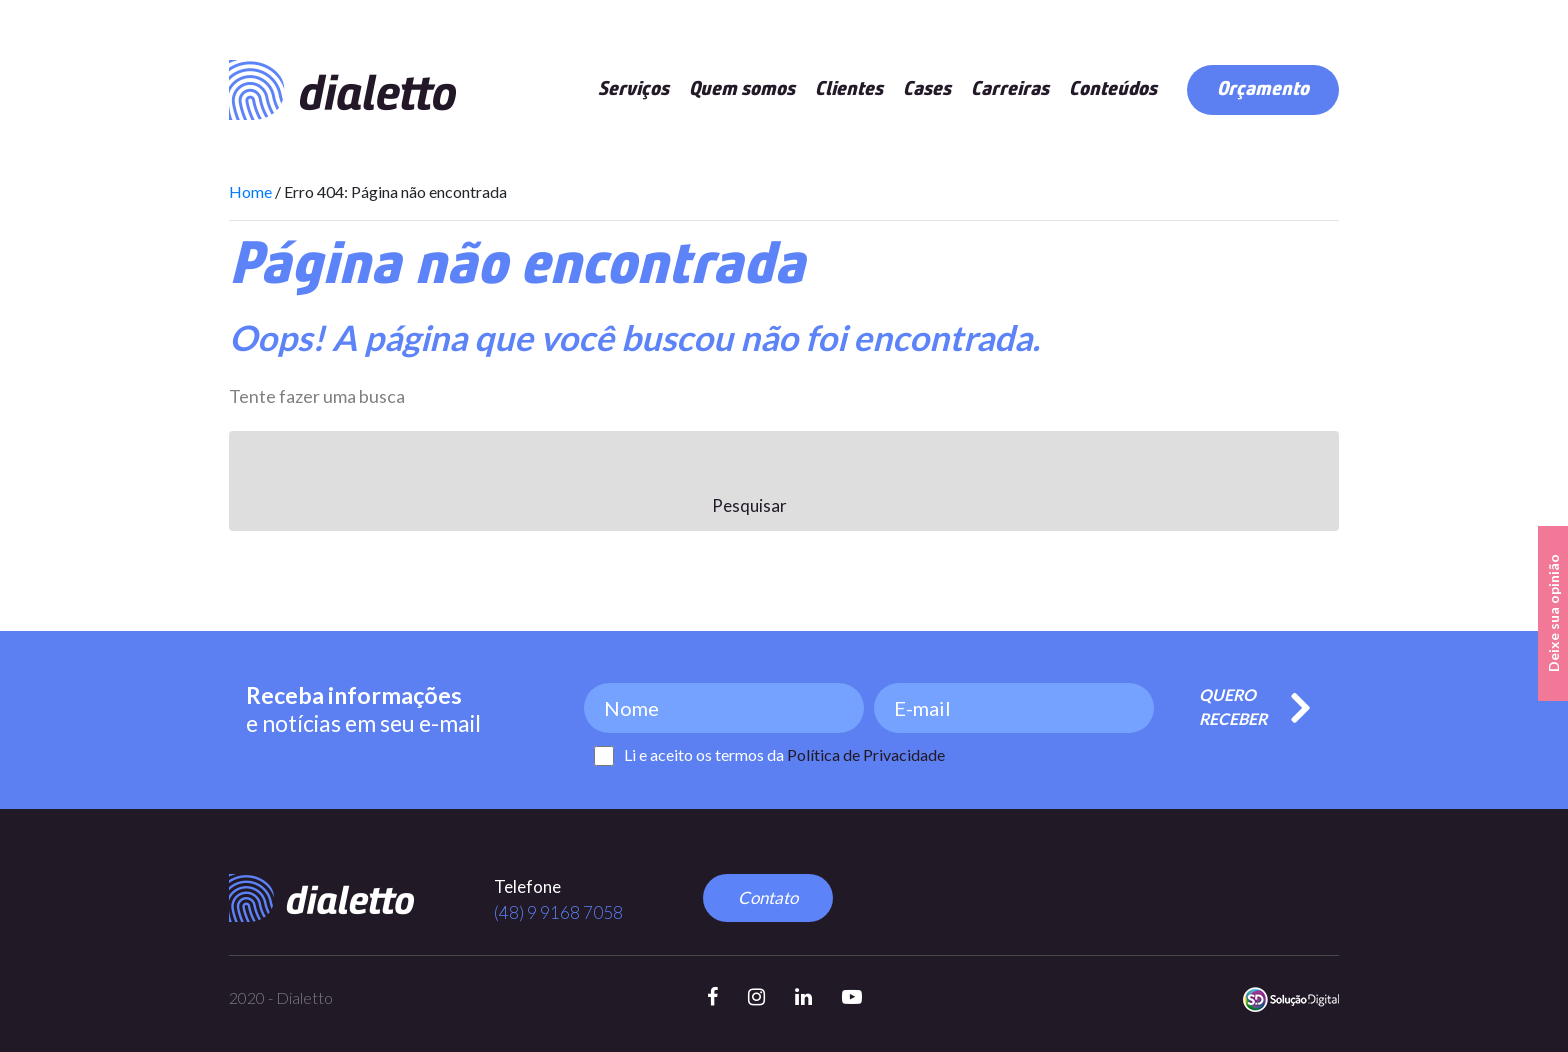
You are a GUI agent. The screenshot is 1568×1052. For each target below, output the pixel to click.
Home (250, 191)
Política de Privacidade (866, 754)
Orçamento (1263, 90)
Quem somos (742, 90)
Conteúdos (1113, 90)
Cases (927, 90)
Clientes (849, 90)
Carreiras (1010, 90)
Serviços (633, 90)
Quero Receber (1233, 706)
